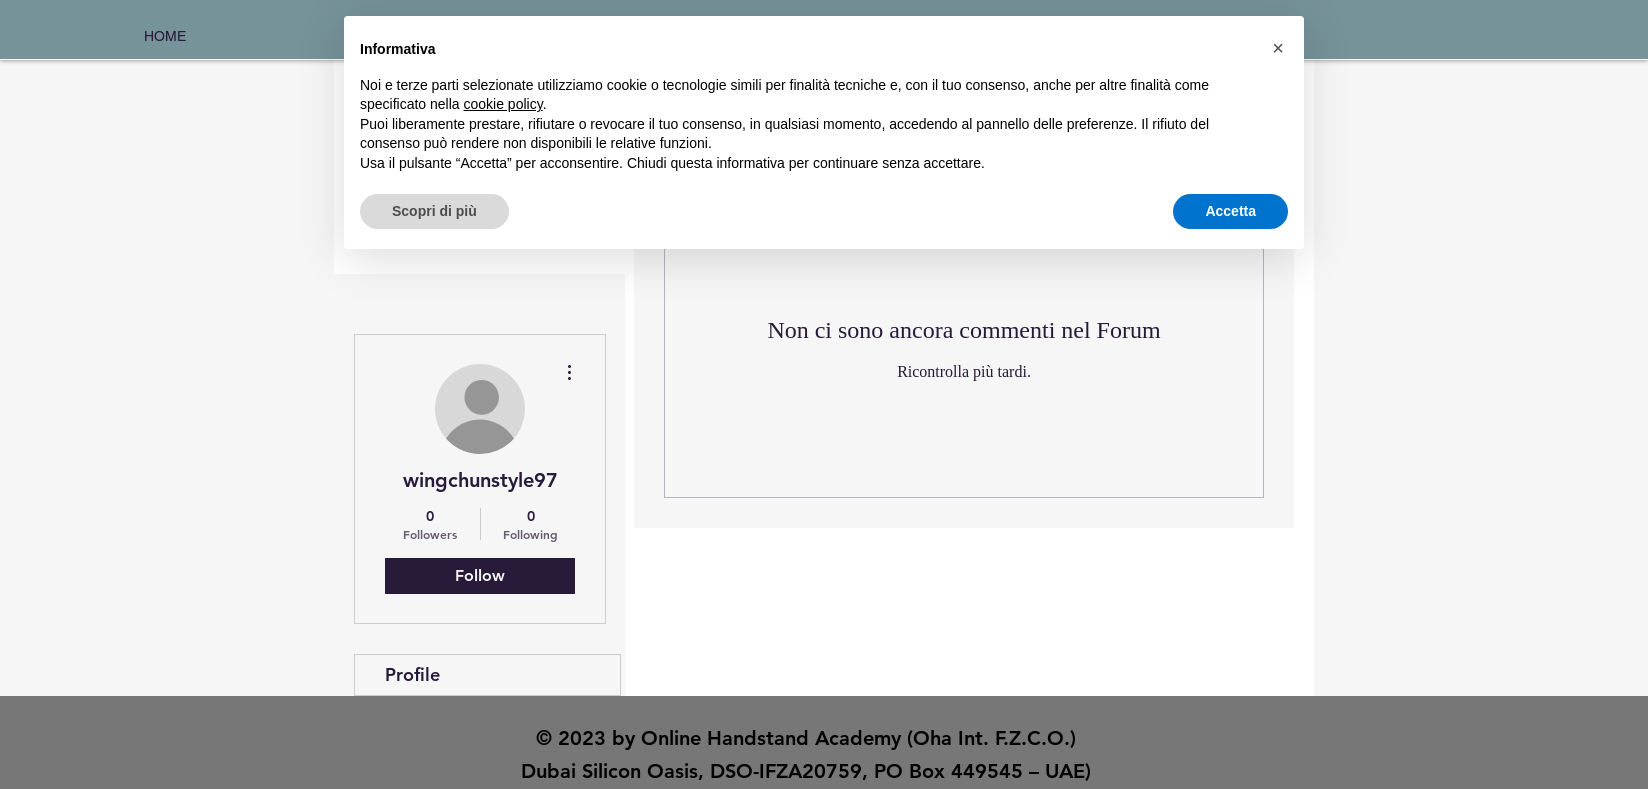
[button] (1278, 48)
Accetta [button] (1230, 211)
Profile (412, 674)
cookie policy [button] (503, 104)
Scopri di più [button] (434, 211)
